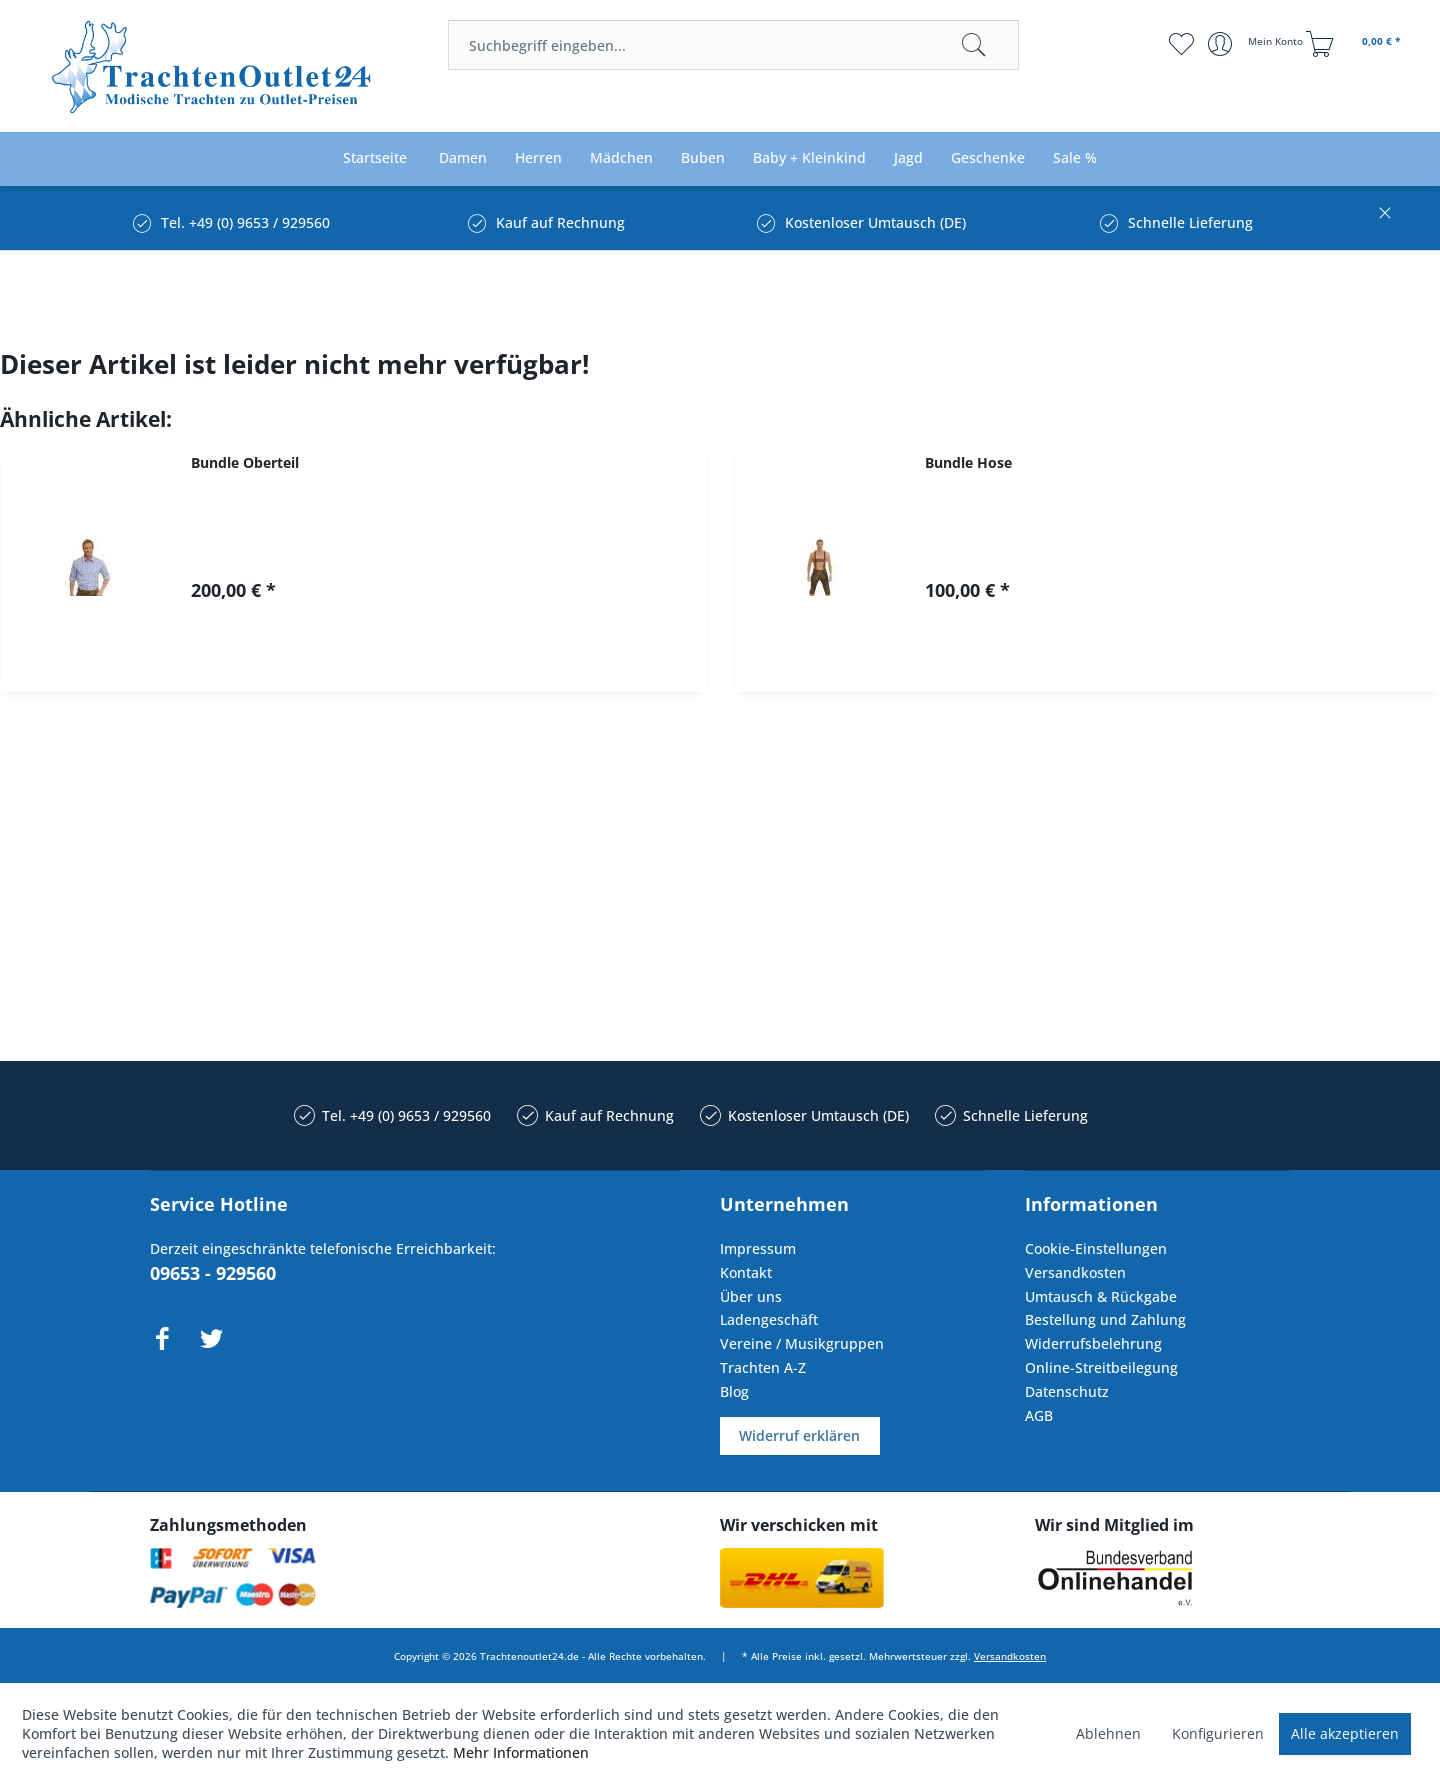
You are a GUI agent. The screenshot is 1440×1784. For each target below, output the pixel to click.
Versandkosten (1075, 1272)
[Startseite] (375, 158)
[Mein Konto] (1257, 44)
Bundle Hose (968, 462)
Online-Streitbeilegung (1101, 1367)
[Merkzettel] (1180, 44)
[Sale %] (1075, 158)
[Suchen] (974, 45)
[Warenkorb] (1356, 44)
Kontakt (746, 1272)
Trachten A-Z (763, 1367)
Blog (734, 1391)
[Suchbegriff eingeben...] (733, 45)
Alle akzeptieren (1345, 1733)
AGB (1039, 1415)
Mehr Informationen (521, 1752)
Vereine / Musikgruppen (802, 1343)
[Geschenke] (988, 158)
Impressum (758, 1248)
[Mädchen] (621, 158)
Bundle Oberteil (245, 462)
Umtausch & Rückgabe (1101, 1296)
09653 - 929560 (213, 1273)
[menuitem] (733, 45)
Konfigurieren (1218, 1733)
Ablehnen (1108, 1733)
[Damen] (463, 158)
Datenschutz (1067, 1391)
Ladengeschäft (769, 1319)
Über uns (751, 1296)
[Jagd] (908, 158)
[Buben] (703, 158)
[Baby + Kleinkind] (809, 158)
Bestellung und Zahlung (1105, 1319)
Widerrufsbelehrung (1093, 1343)
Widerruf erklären (799, 1435)
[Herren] (538, 158)
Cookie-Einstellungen (1096, 1248)
